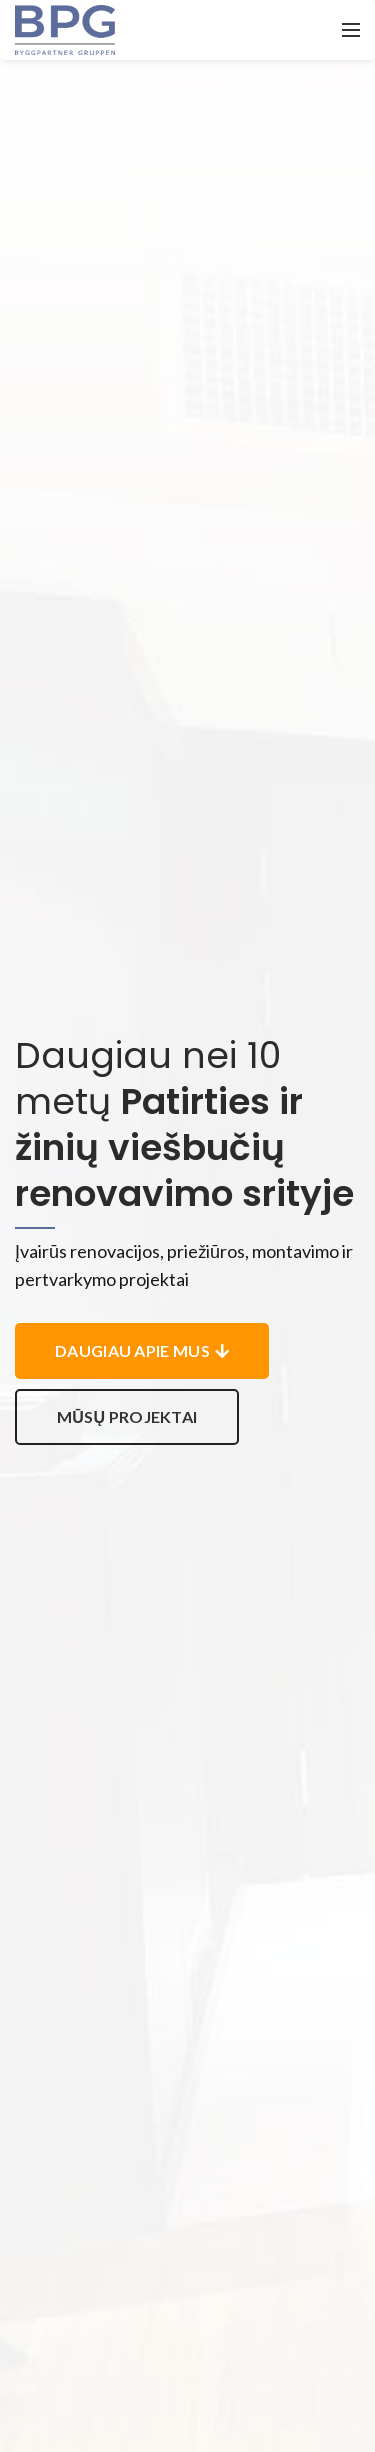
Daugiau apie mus (142, 1351)
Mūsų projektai (127, 1416)
